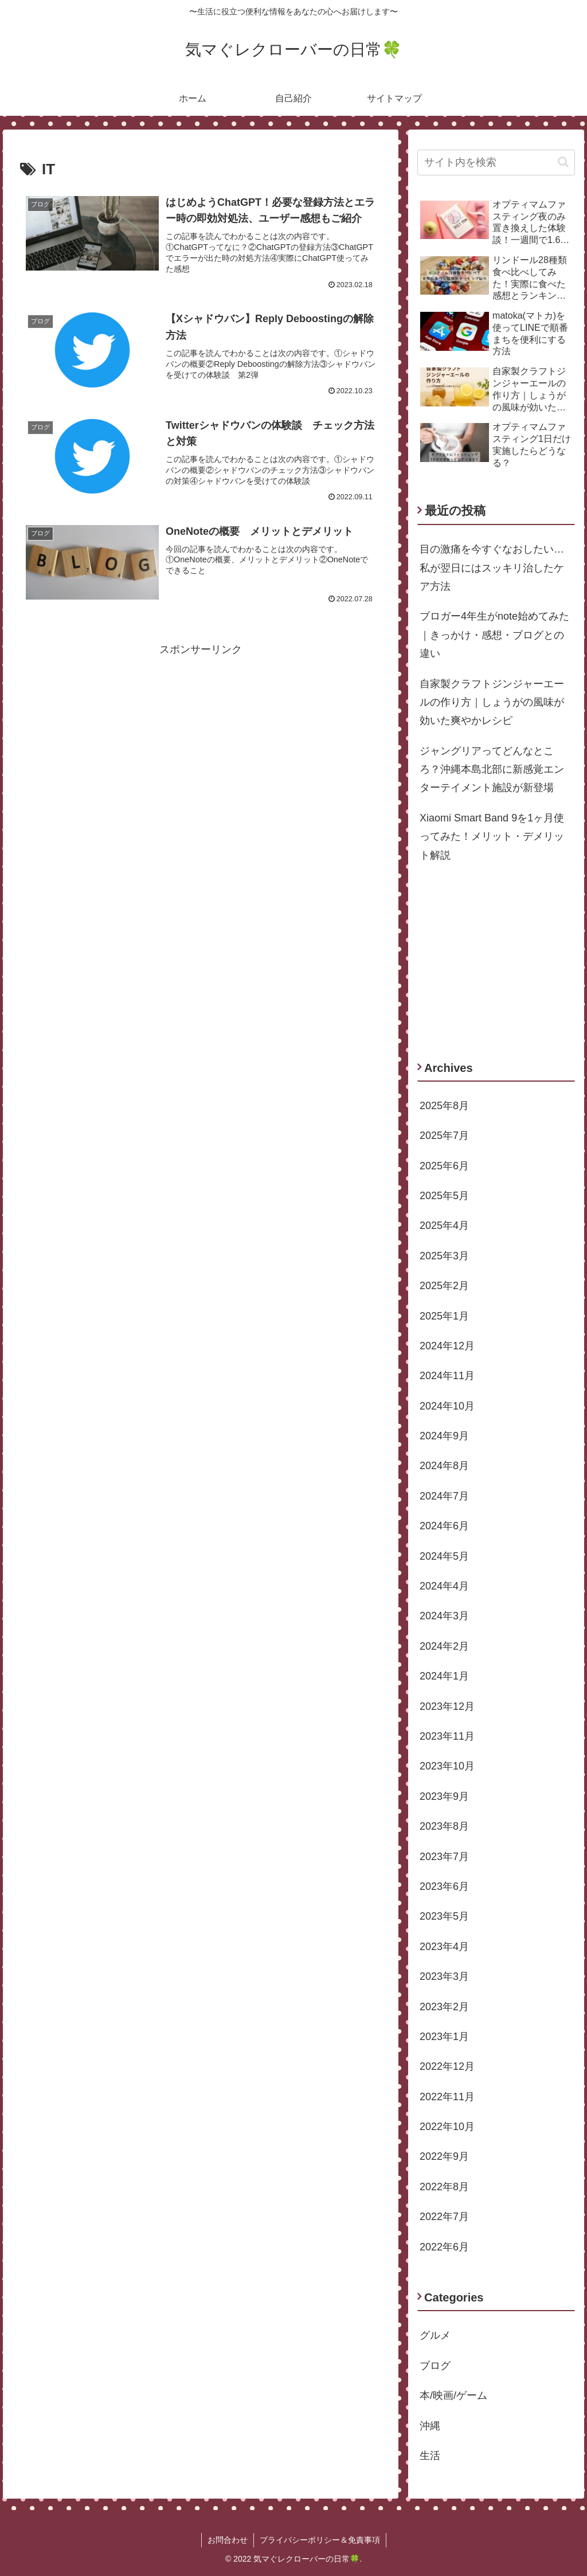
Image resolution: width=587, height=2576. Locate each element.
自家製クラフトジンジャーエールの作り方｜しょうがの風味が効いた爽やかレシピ (492, 702)
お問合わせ (228, 2539)
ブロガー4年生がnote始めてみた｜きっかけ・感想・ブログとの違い (494, 634)
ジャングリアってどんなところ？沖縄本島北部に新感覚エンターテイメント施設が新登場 (492, 769)
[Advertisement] (200, 739)
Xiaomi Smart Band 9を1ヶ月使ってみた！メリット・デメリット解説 (492, 836)
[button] (563, 162)
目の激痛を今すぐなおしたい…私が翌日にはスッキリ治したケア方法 (492, 567)
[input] (495, 162)
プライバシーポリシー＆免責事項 (320, 2539)
